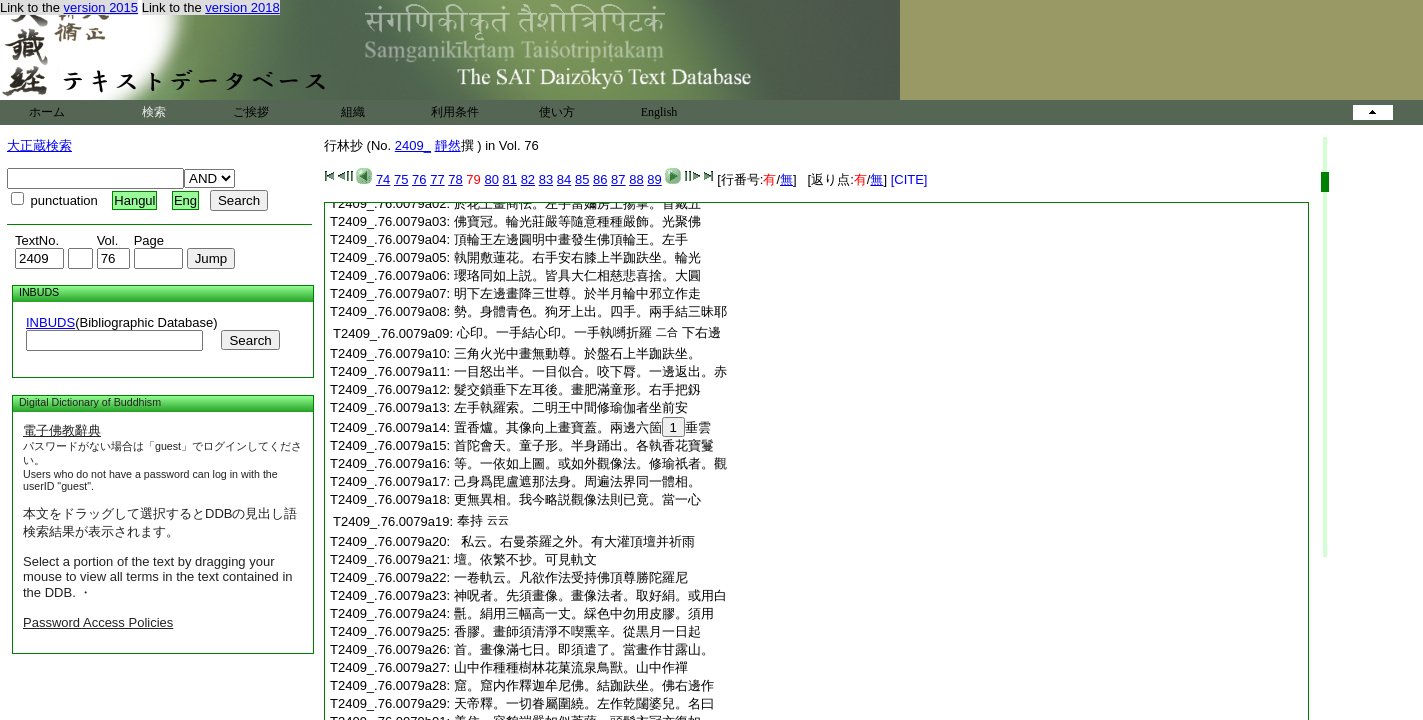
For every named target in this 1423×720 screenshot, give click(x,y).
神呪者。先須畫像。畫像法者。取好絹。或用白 (590, 595)
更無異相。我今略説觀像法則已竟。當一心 (577, 499)
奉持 (470, 520)
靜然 (448, 145)
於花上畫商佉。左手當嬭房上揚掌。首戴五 (577, 203)
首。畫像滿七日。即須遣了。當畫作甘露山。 (584, 649)
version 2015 (101, 7)
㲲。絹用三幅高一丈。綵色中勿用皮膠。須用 (584, 613)
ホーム (47, 112)
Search (250, 340)
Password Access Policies (98, 622)
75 (401, 179)
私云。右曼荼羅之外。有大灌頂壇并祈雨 (574, 541)
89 (654, 179)
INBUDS (50, 322)
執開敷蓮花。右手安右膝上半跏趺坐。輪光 (577, 257)
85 (582, 179)
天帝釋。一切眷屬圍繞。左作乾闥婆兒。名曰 (584, 703)
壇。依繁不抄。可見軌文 (525, 559)
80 (491, 179)
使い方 (557, 112)
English (659, 112)
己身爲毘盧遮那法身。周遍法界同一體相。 (577, 481)
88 (636, 179)
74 (383, 179)
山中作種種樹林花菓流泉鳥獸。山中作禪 (571, 667)
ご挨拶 (251, 112)
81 (510, 179)
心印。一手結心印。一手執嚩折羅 (554, 332)
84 (564, 179)
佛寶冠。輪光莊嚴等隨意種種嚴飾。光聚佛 (577, 221)
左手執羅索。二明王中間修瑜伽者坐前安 (571, 407)
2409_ (413, 145)
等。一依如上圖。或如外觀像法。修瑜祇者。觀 (590, 463)
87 (618, 179)
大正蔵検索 (39, 145)
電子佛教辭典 (62, 430)
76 (419, 179)
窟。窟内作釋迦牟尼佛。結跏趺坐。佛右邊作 (584, 685)
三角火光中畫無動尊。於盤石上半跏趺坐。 (577, 353)
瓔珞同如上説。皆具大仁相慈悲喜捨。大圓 (577, 275)
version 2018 (242, 7)
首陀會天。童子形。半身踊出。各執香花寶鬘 (584, 445)
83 (546, 179)
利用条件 (455, 112)
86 (600, 179)
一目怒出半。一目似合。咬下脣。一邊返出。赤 (590, 371)
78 (455, 179)
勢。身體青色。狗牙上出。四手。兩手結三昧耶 (590, 311)
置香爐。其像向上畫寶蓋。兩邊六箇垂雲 (582, 427)
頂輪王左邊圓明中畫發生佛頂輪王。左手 (571, 239)
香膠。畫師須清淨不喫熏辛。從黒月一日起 (577, 631)
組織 (353, 112)
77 (437, 179)
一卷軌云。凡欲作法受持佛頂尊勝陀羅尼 (571, 577)
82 (528, 179)
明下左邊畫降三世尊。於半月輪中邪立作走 (577, 293)
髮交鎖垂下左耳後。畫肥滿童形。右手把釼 (577, 389)
